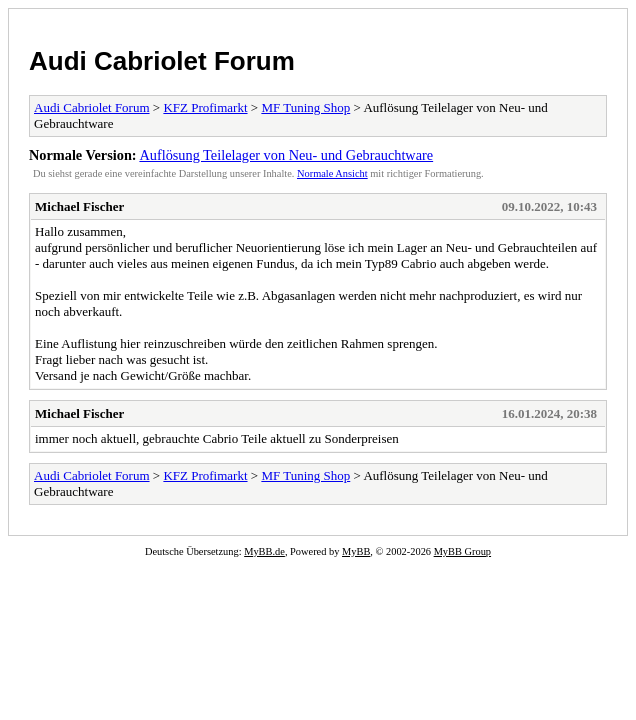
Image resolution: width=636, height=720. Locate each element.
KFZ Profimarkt (205, 107)
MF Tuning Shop (305, 107)
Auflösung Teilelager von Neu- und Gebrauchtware (286, 155)
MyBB (356, 551)
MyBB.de (264, 551)
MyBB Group (462, 551)
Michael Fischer (79, 206)
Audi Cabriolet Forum (162, 61)
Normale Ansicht (332, 173)
